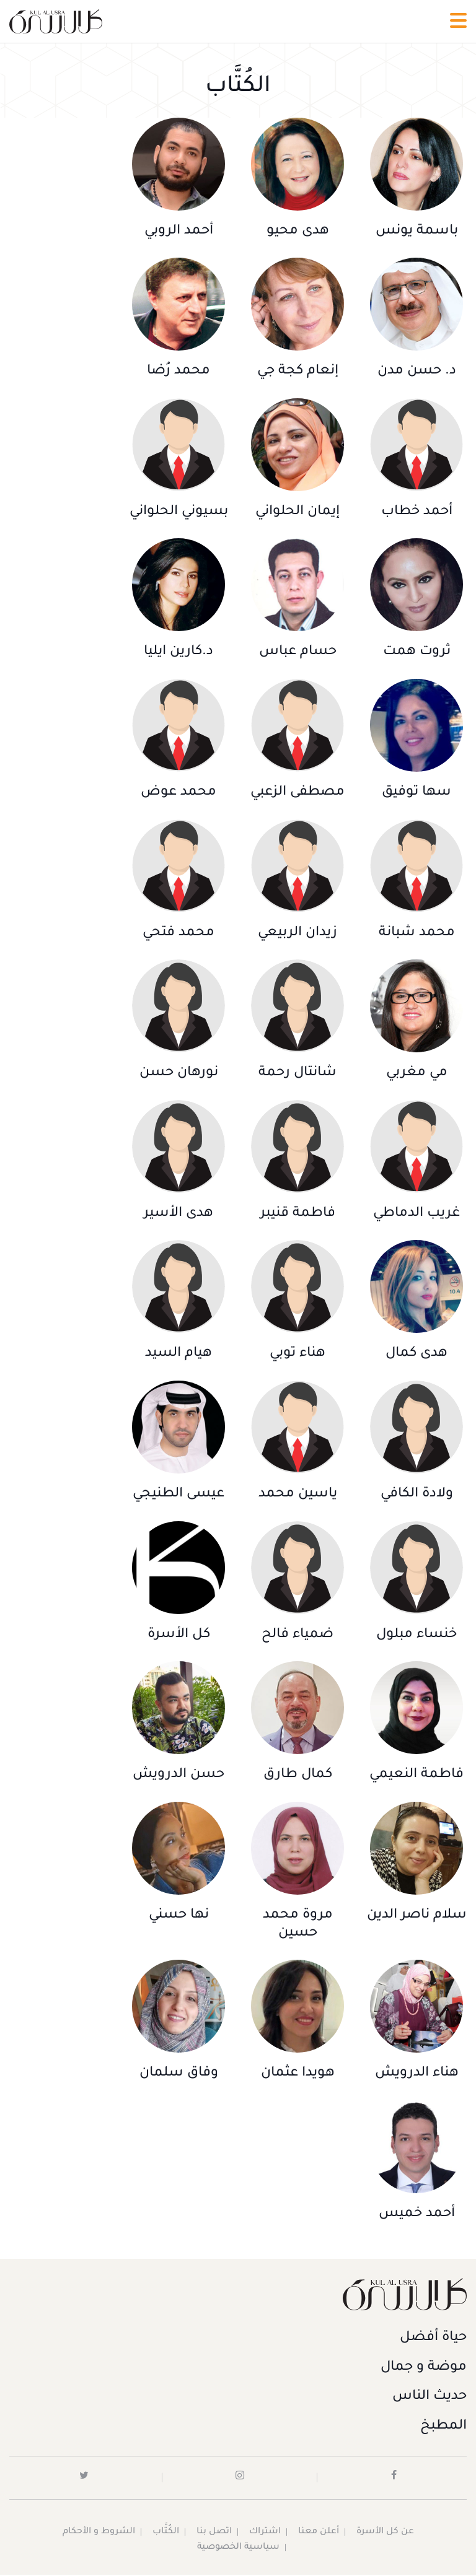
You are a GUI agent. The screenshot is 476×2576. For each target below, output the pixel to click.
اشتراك (265, 2534)
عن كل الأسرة (385, 2534)
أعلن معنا (318, 2534)
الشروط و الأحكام (99, 2534)
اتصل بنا (214, 2534)
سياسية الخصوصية (238, 2549)
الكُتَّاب (165, 2534)
